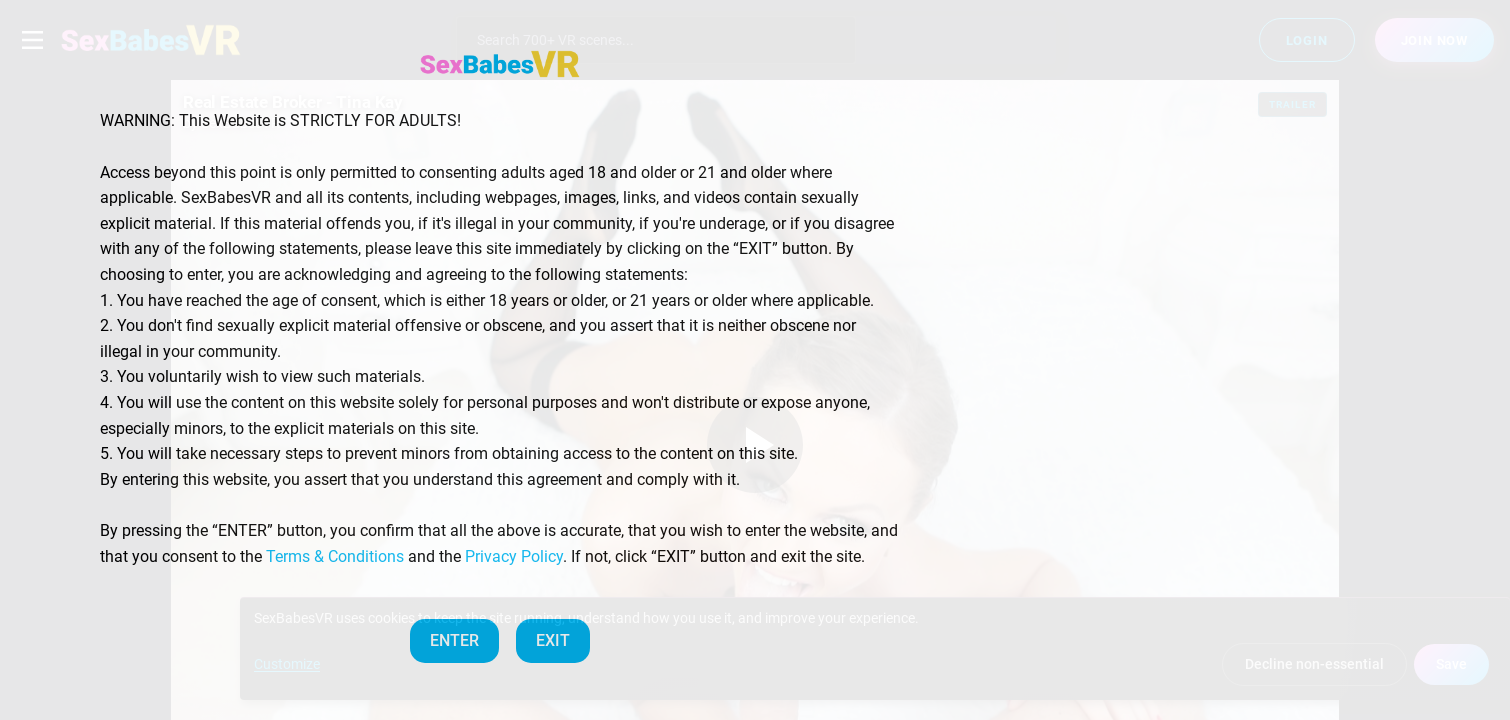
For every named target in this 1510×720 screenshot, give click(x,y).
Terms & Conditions (335, 556)
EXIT (553, 640)
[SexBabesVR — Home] (500, 64)
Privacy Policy (514, 556)
